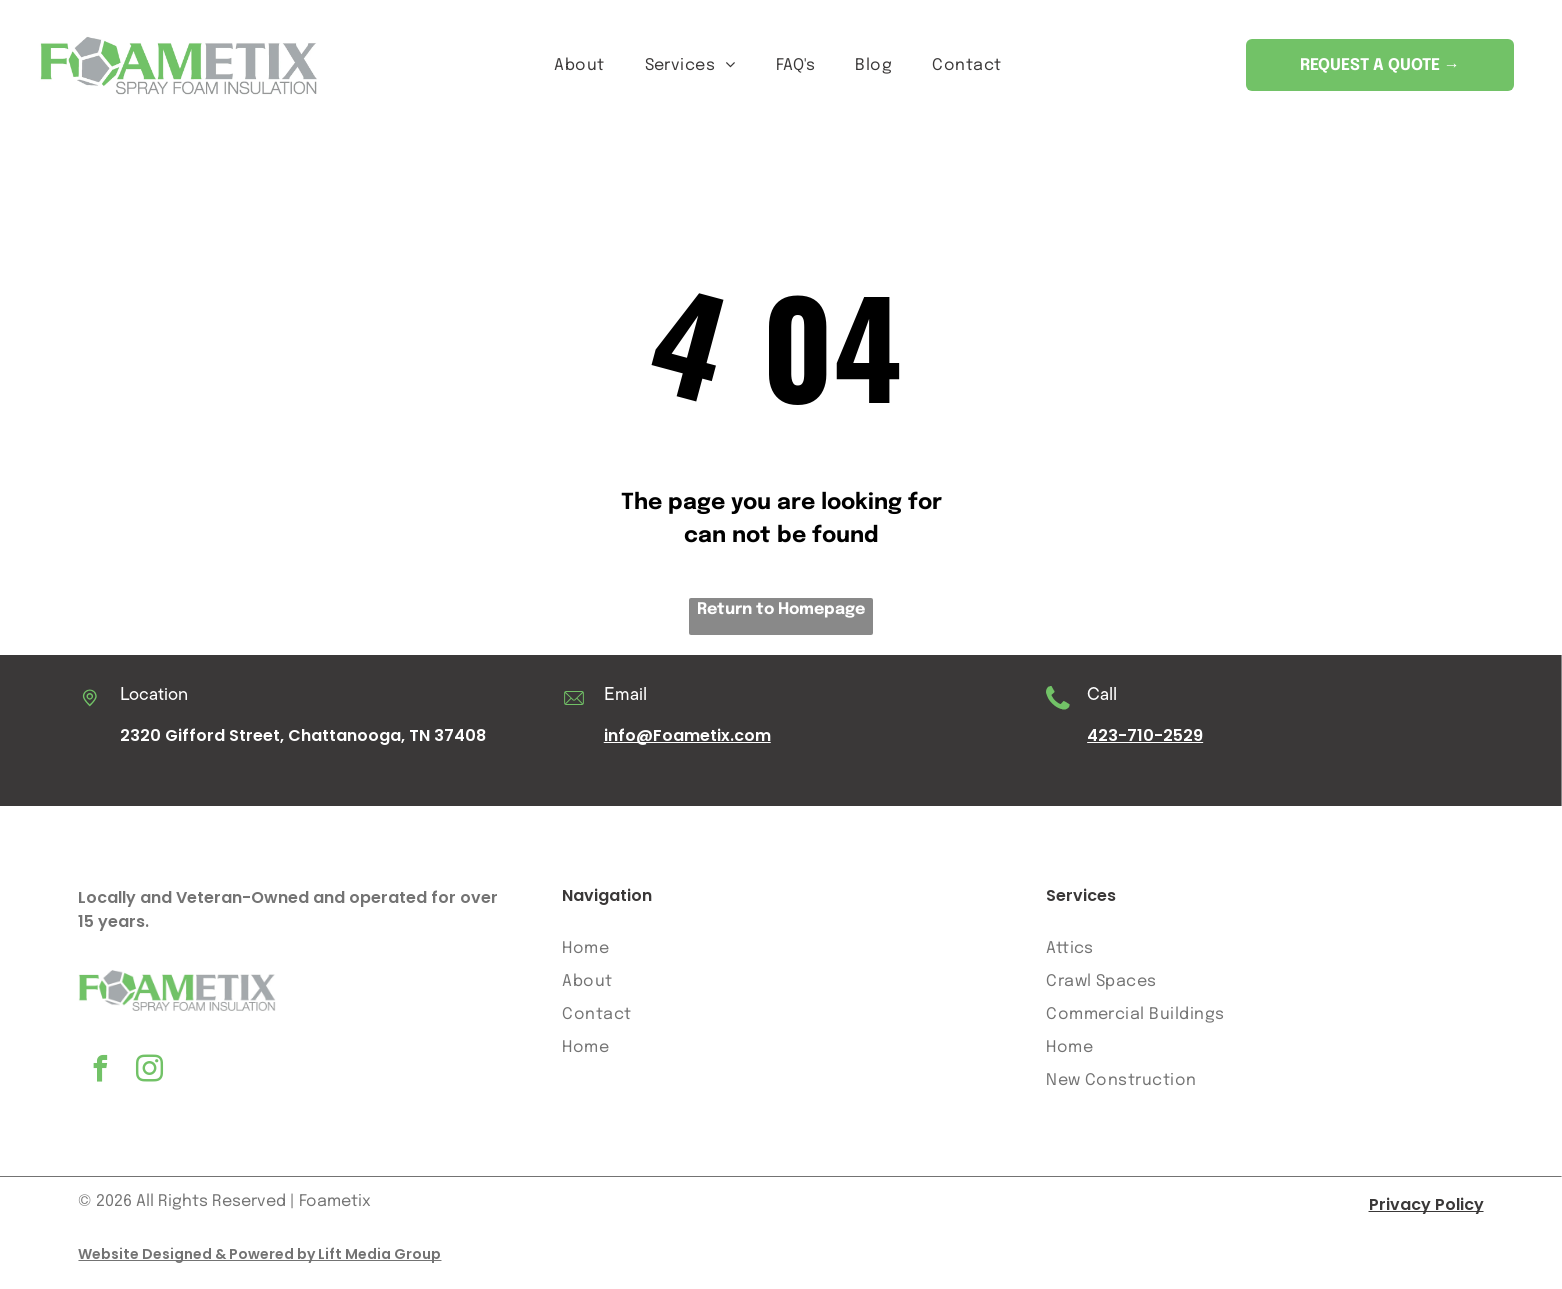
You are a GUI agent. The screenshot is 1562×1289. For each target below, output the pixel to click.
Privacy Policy (1426, 1212)
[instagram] (149, 1080)
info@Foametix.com (687, 744)
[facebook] (100, 1080)
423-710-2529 (1145, 744)
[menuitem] (579, 68)
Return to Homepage (781, 618)
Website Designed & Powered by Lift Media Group (259, 1262)
